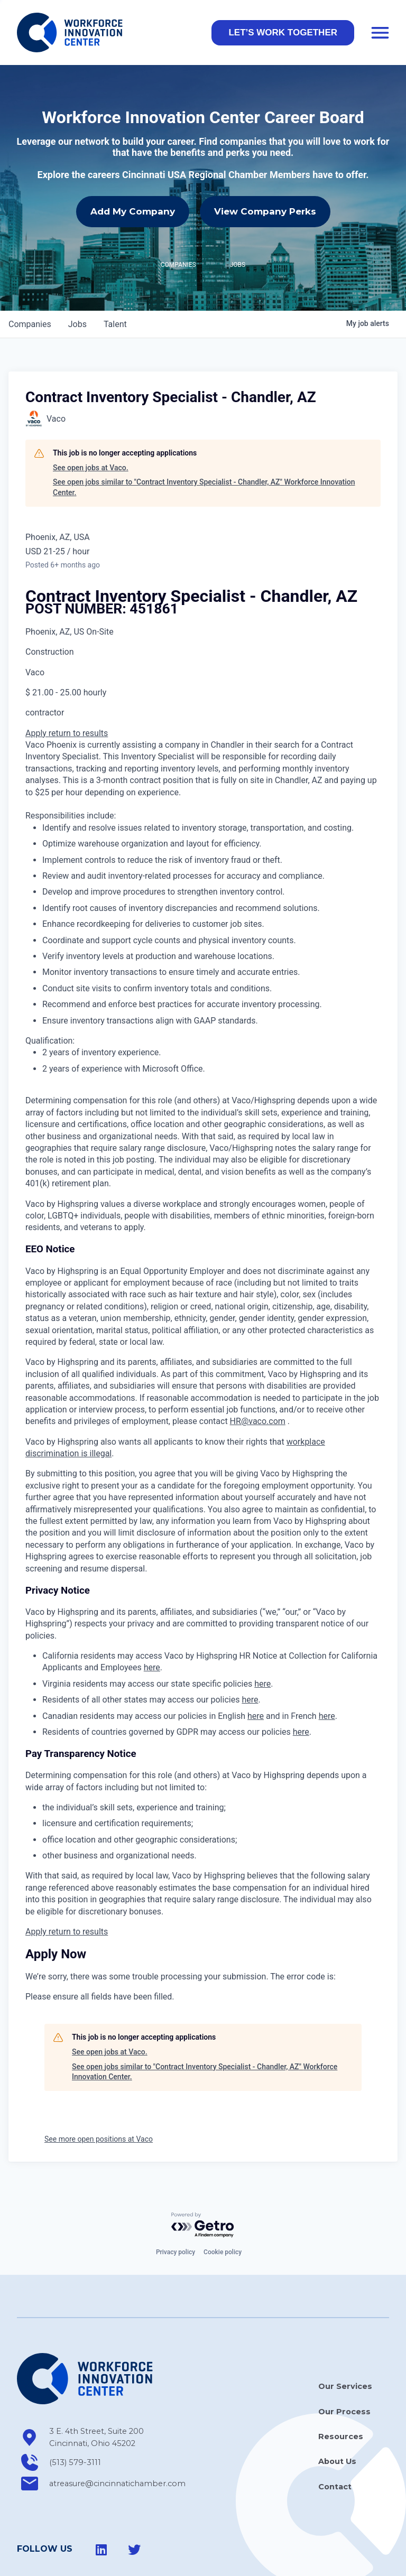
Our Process (344, 2364)
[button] (282, 32)
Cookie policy (223, 2205)
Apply (37, 686)
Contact (335, 2439)
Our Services (345, 2339)
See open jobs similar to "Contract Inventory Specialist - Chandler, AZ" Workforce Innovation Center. (204, 440)
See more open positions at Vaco (98, 2092)
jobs (77, 277)
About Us (337, 2414)
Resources (340, 2389)
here (152, 1620)
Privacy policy (175, 2205)
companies (29, 277)
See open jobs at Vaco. (90, 420)
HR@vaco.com (257, 1374)
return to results (78, 686)
